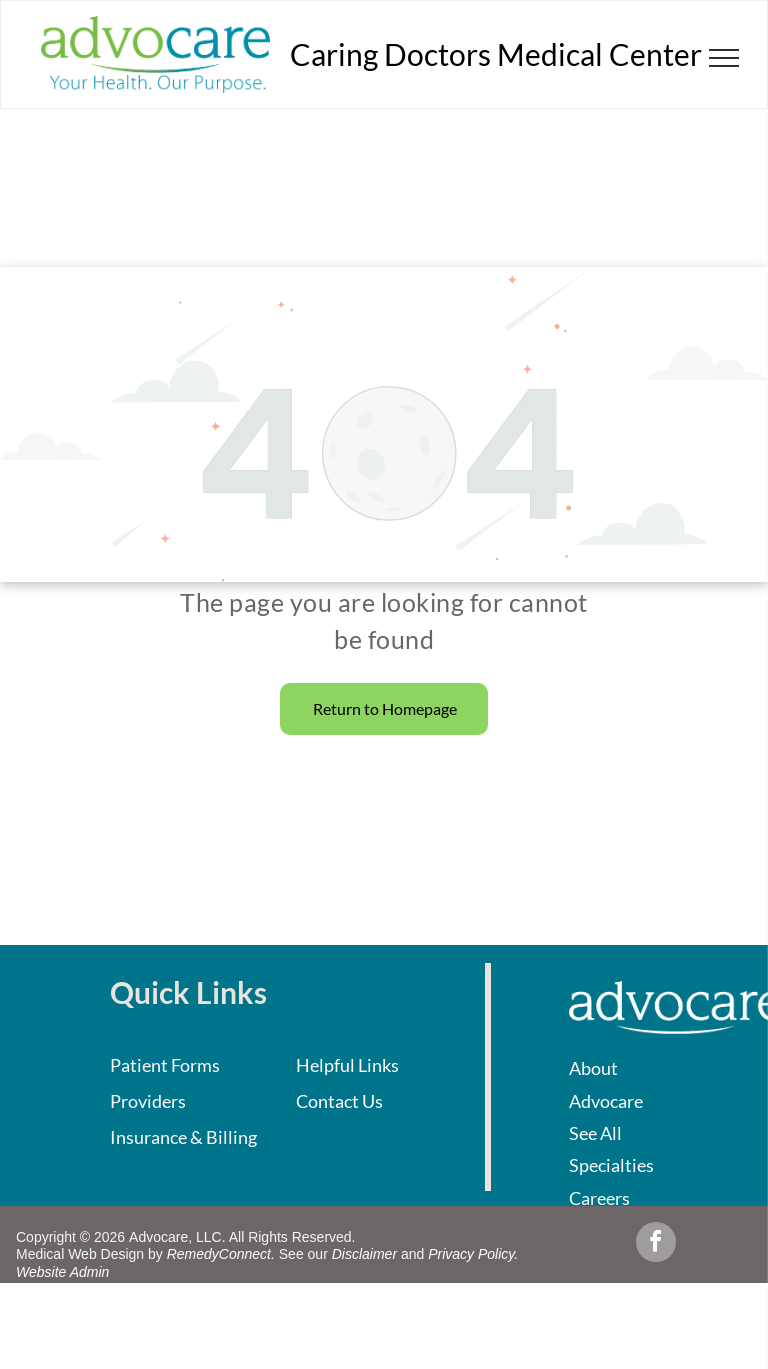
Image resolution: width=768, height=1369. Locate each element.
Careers (599, 1198)
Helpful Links (347, 1065)
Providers (148, 1101)
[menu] (724, 58)
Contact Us (339, 1101)
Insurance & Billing (183, 1137)
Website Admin (62, 1272)
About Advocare (606, 1084)
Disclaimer (364, 1254)
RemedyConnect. (221, 1254)
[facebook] (656, 1244)
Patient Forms (165, 1065)
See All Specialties (611, 1149)
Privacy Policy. (473, 1254)
